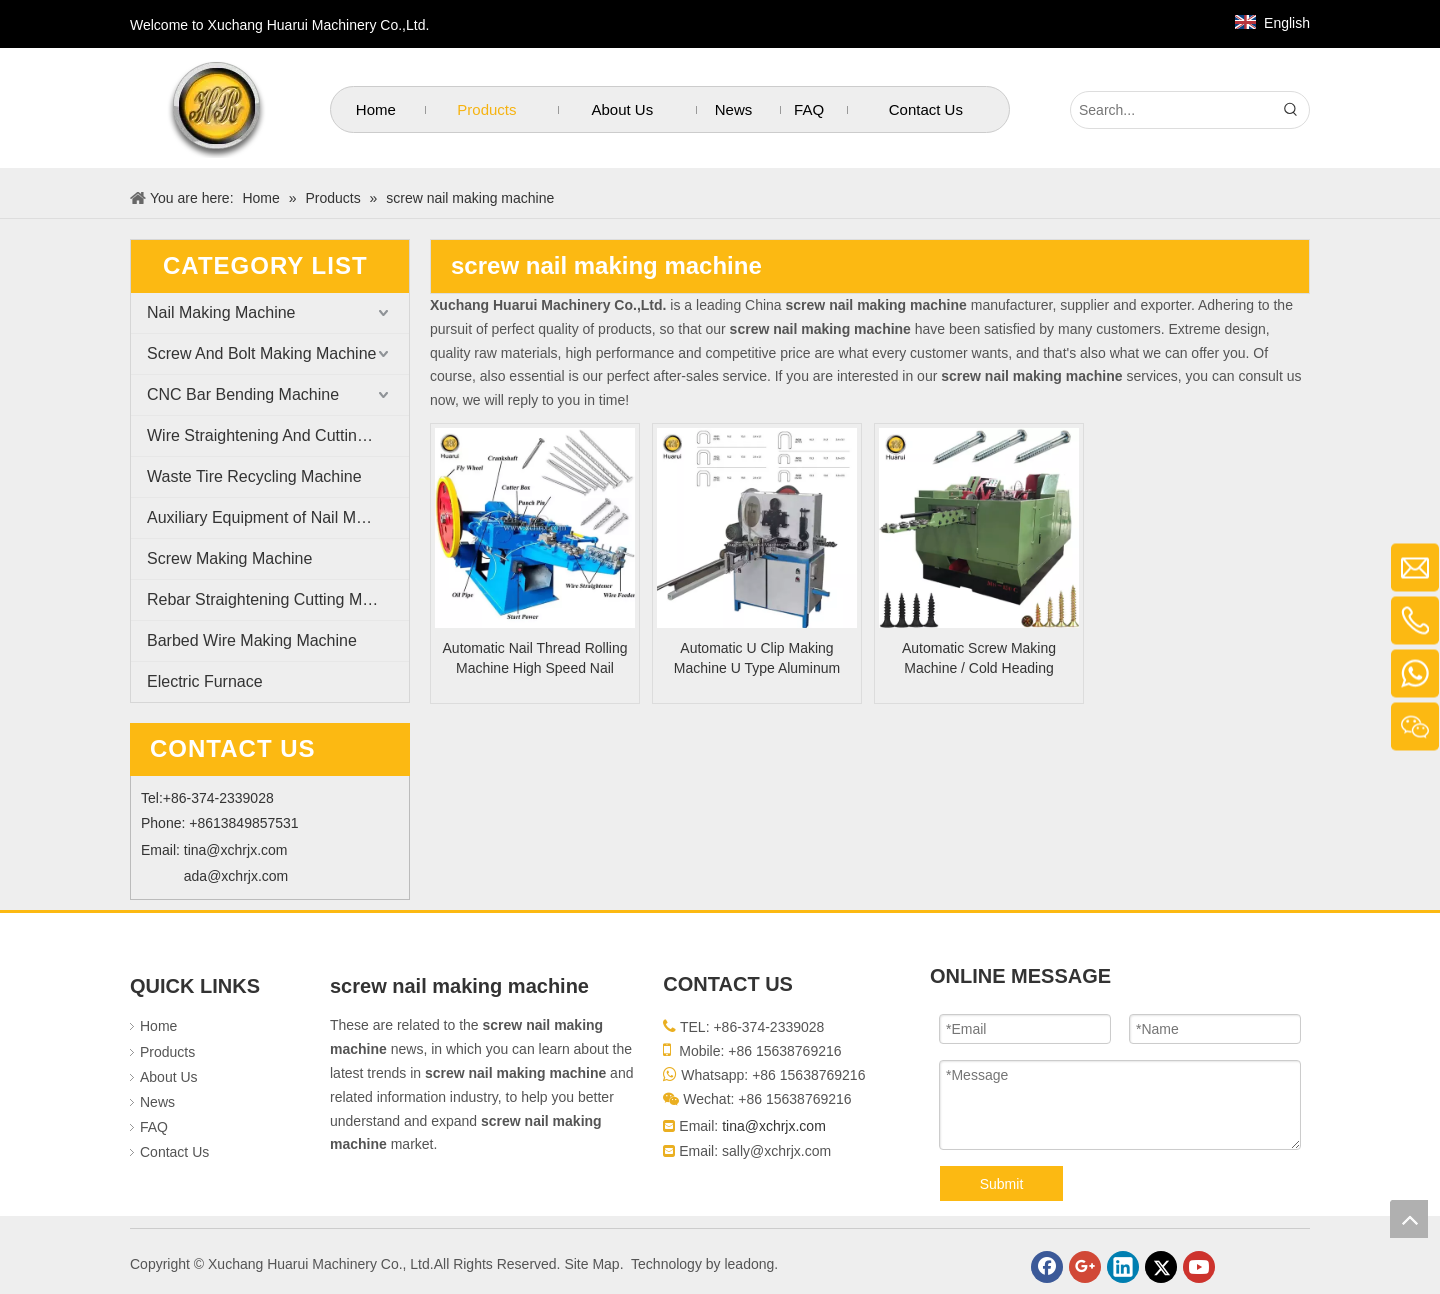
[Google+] (1085, 1267)
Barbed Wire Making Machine (252, 640)
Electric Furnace (205, 681)
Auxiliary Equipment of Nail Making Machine (278, 517)
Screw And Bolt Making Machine (261, 353)
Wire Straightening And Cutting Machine (278, 435)
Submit (1002, 1184)
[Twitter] (1161, 1267)
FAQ (154, 1127)
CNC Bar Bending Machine (243, 394)
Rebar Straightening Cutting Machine (278, 599)
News (157, 1102)
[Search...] (1172, 110)
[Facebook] (1047, 1267)
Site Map (591, 1264)
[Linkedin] (1123, 1267)
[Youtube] (1199, 1267)
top (1409, 1219)
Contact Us (174, 1152)
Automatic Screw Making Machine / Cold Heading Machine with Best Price (979, 659)
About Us (169, 1077)
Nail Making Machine (221, 312)
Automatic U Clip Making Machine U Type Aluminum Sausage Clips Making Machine (757, 659)
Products (167, 1052)
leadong (749, 1264)
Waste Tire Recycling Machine (254, 476)
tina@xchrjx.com (236, 850)
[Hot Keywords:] (1291, 110)
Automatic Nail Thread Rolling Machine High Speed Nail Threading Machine (535, 659)
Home (158, 1026)
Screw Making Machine (229, 558)
